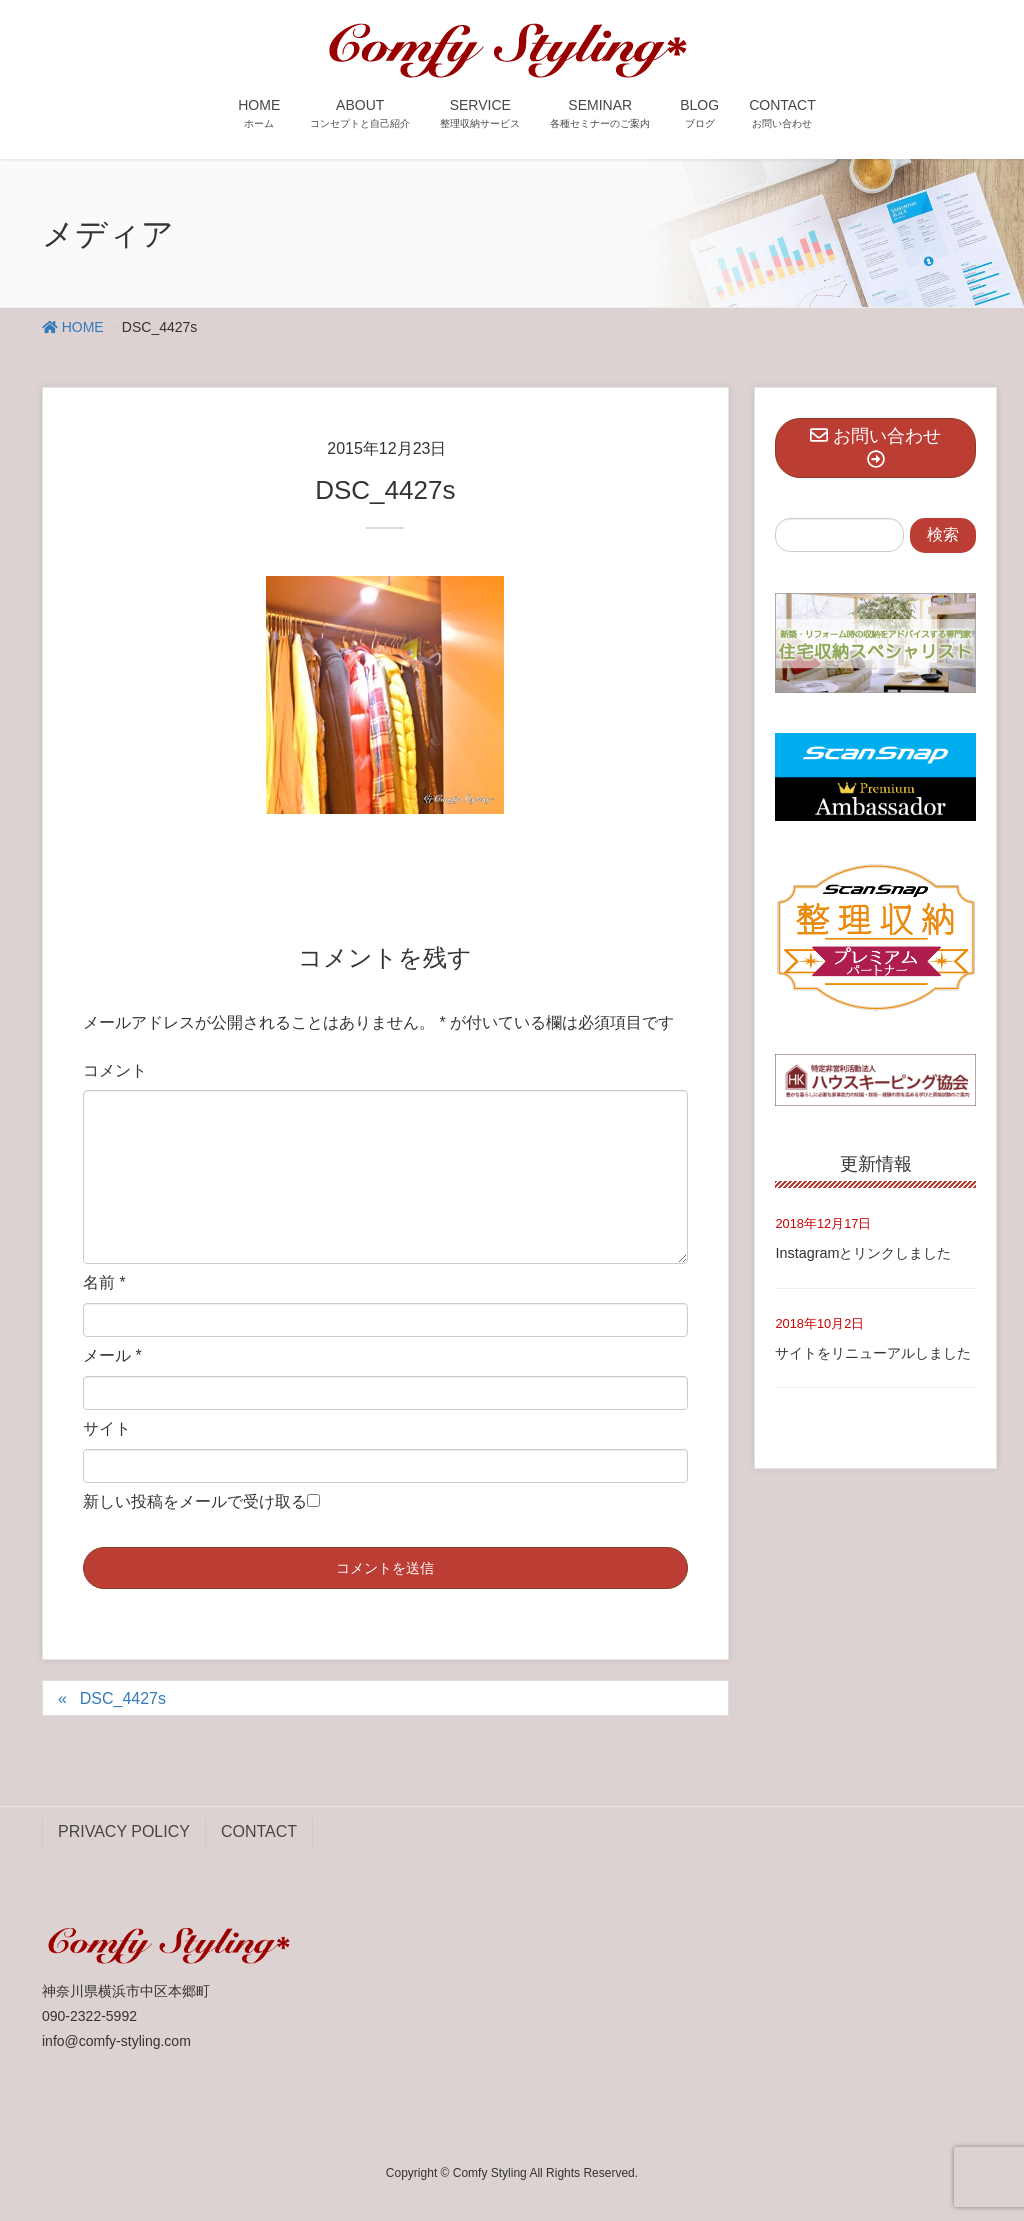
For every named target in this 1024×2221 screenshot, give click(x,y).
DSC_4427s (123, 1698)
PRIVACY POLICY (124, 1831)
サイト (107, 1428)
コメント (115, 1070)
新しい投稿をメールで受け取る (195, 1501)
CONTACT (259, 1831)
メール (112, 1355)
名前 (104, 1282)
